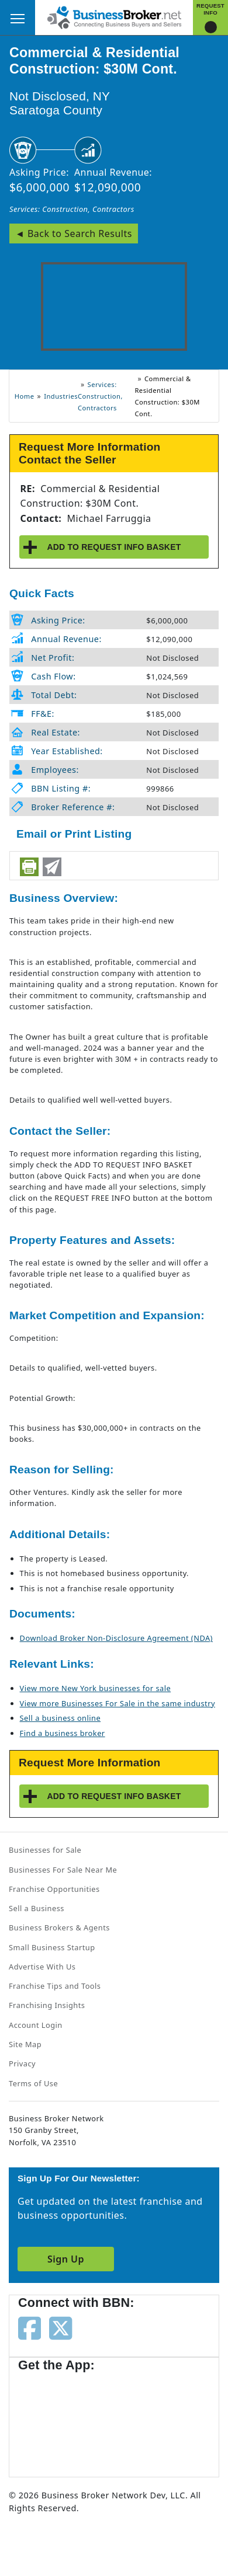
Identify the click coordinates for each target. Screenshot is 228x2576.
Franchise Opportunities (54, 1889)
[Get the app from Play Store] (152, 2419)
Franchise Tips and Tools (55, 1986)
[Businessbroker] (114, 16)
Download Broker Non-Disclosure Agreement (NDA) (116, 1638)
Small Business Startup (52, 1947)
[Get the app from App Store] (60, 2419)
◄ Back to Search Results (73, 233)
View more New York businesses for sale (95, 1688)
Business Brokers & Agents (59, 1927)
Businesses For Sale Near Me (63, 1869)
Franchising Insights (47, 2005)
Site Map (25, 2044)
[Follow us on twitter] (60, 2327)
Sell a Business (36, 1908)
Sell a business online (60, 1718)
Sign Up (65, 2259)
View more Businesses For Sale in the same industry (117, 1703)
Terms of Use (33, 2083)
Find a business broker (62, 1733)
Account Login (36, 2025)
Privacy (22, 2063)
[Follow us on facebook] (29, 2327)
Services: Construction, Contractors (71, 209)
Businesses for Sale (45, 1850)
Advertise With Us (42, 1966)
